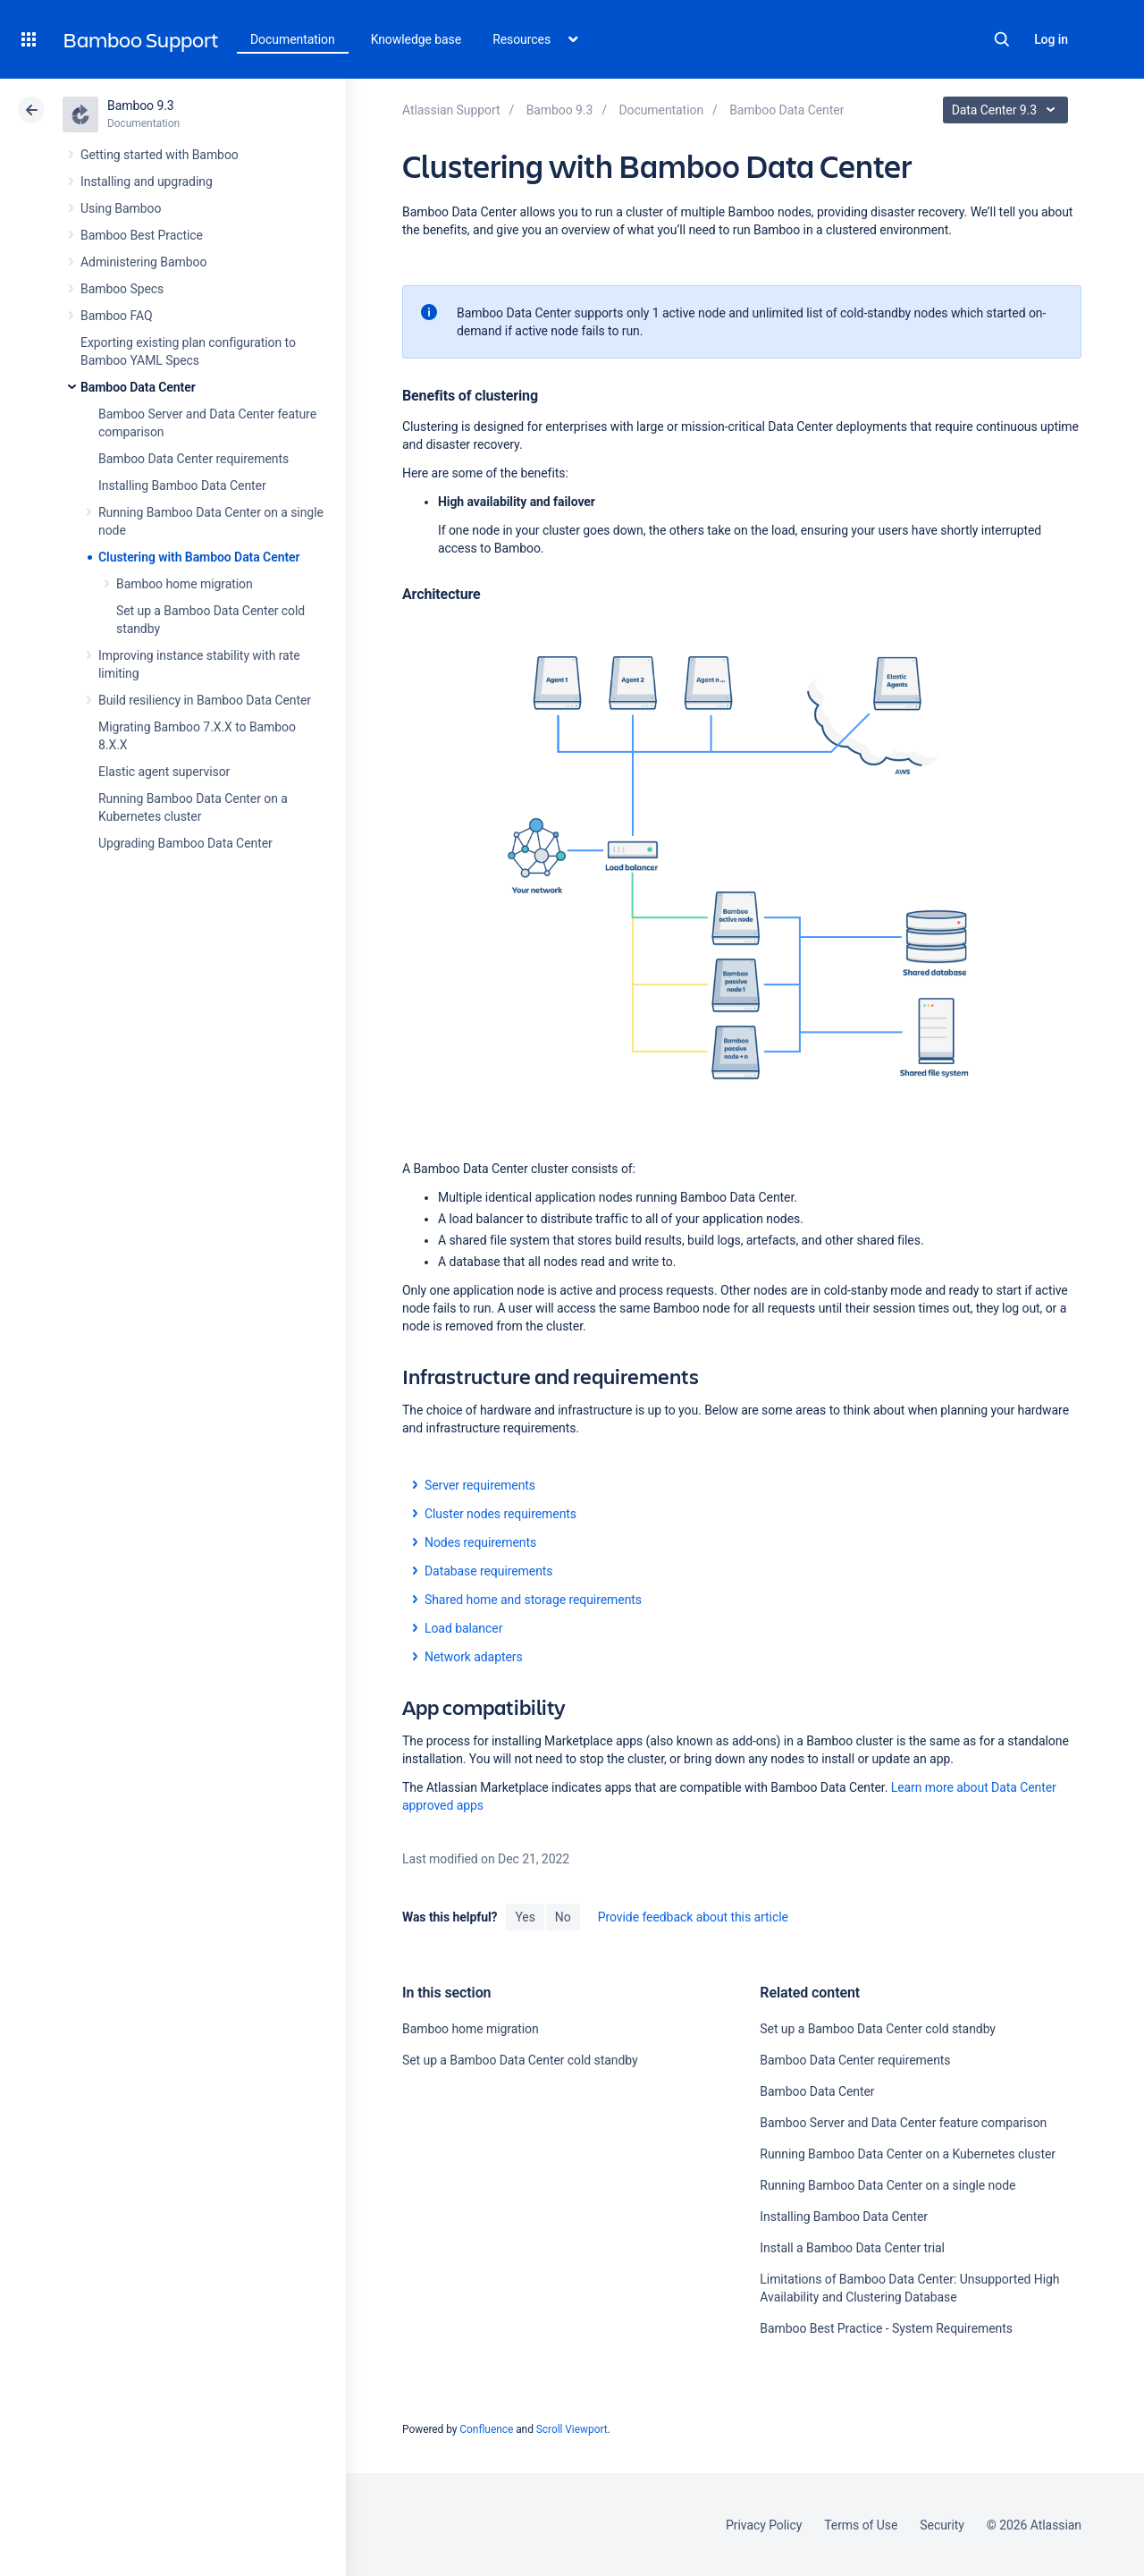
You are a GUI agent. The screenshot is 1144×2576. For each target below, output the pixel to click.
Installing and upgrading (146, 181)
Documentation (292, 39)
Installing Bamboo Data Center (182, 485)
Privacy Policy (764, 2525)
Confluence (486, 2429)
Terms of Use (860, 2525)
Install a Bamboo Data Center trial (852, 2248)
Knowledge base (416, 39)
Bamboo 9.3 (140, 105)
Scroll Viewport (572, 2429)
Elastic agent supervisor (164, 771)
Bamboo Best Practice (141, 235)
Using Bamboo (120, 208)
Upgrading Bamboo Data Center (185, 843)
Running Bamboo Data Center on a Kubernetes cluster (908, 2154)
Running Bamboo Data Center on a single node (887, 2185)
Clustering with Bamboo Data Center (198, 557)
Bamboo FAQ (116, 315)
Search (1002, 39)
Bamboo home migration (184, 584)
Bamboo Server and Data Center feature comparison (903, 2123)
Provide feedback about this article (693, 1917)
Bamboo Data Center (138, 387)
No (563, 1917)
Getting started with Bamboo (159, 155)
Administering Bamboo (143, 262)
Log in (1051, 39)
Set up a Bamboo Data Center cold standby (520, 2060)
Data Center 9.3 (1008, 110)
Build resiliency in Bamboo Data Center (204, 700)
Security (942, 2525)
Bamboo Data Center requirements (193, 459)
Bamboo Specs (122, 289)
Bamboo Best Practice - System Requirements (886, 2328)
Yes (524, 1917)
